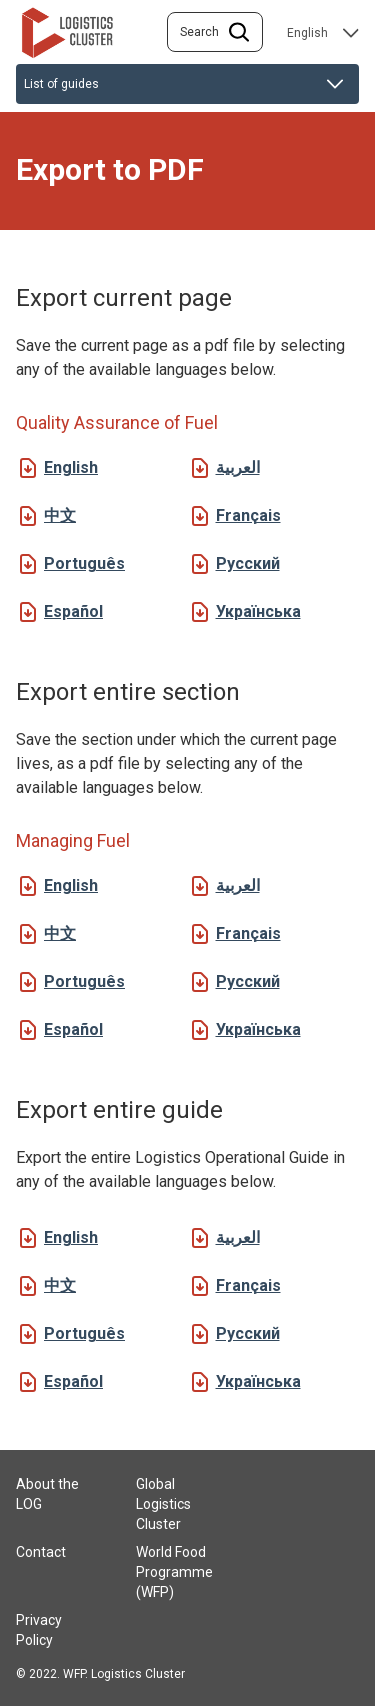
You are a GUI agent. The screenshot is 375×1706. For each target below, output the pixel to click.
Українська (258, 611)
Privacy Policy (39, 1630)
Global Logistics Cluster (163, 1504)
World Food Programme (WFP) (174, 1572)
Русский (248, 563)
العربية (238, 467)
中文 (60, 515)
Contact (41, 1552)
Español (73, 611)
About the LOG (47, 1494)
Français (248, 515)
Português (84, 563)
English (71, 467)
